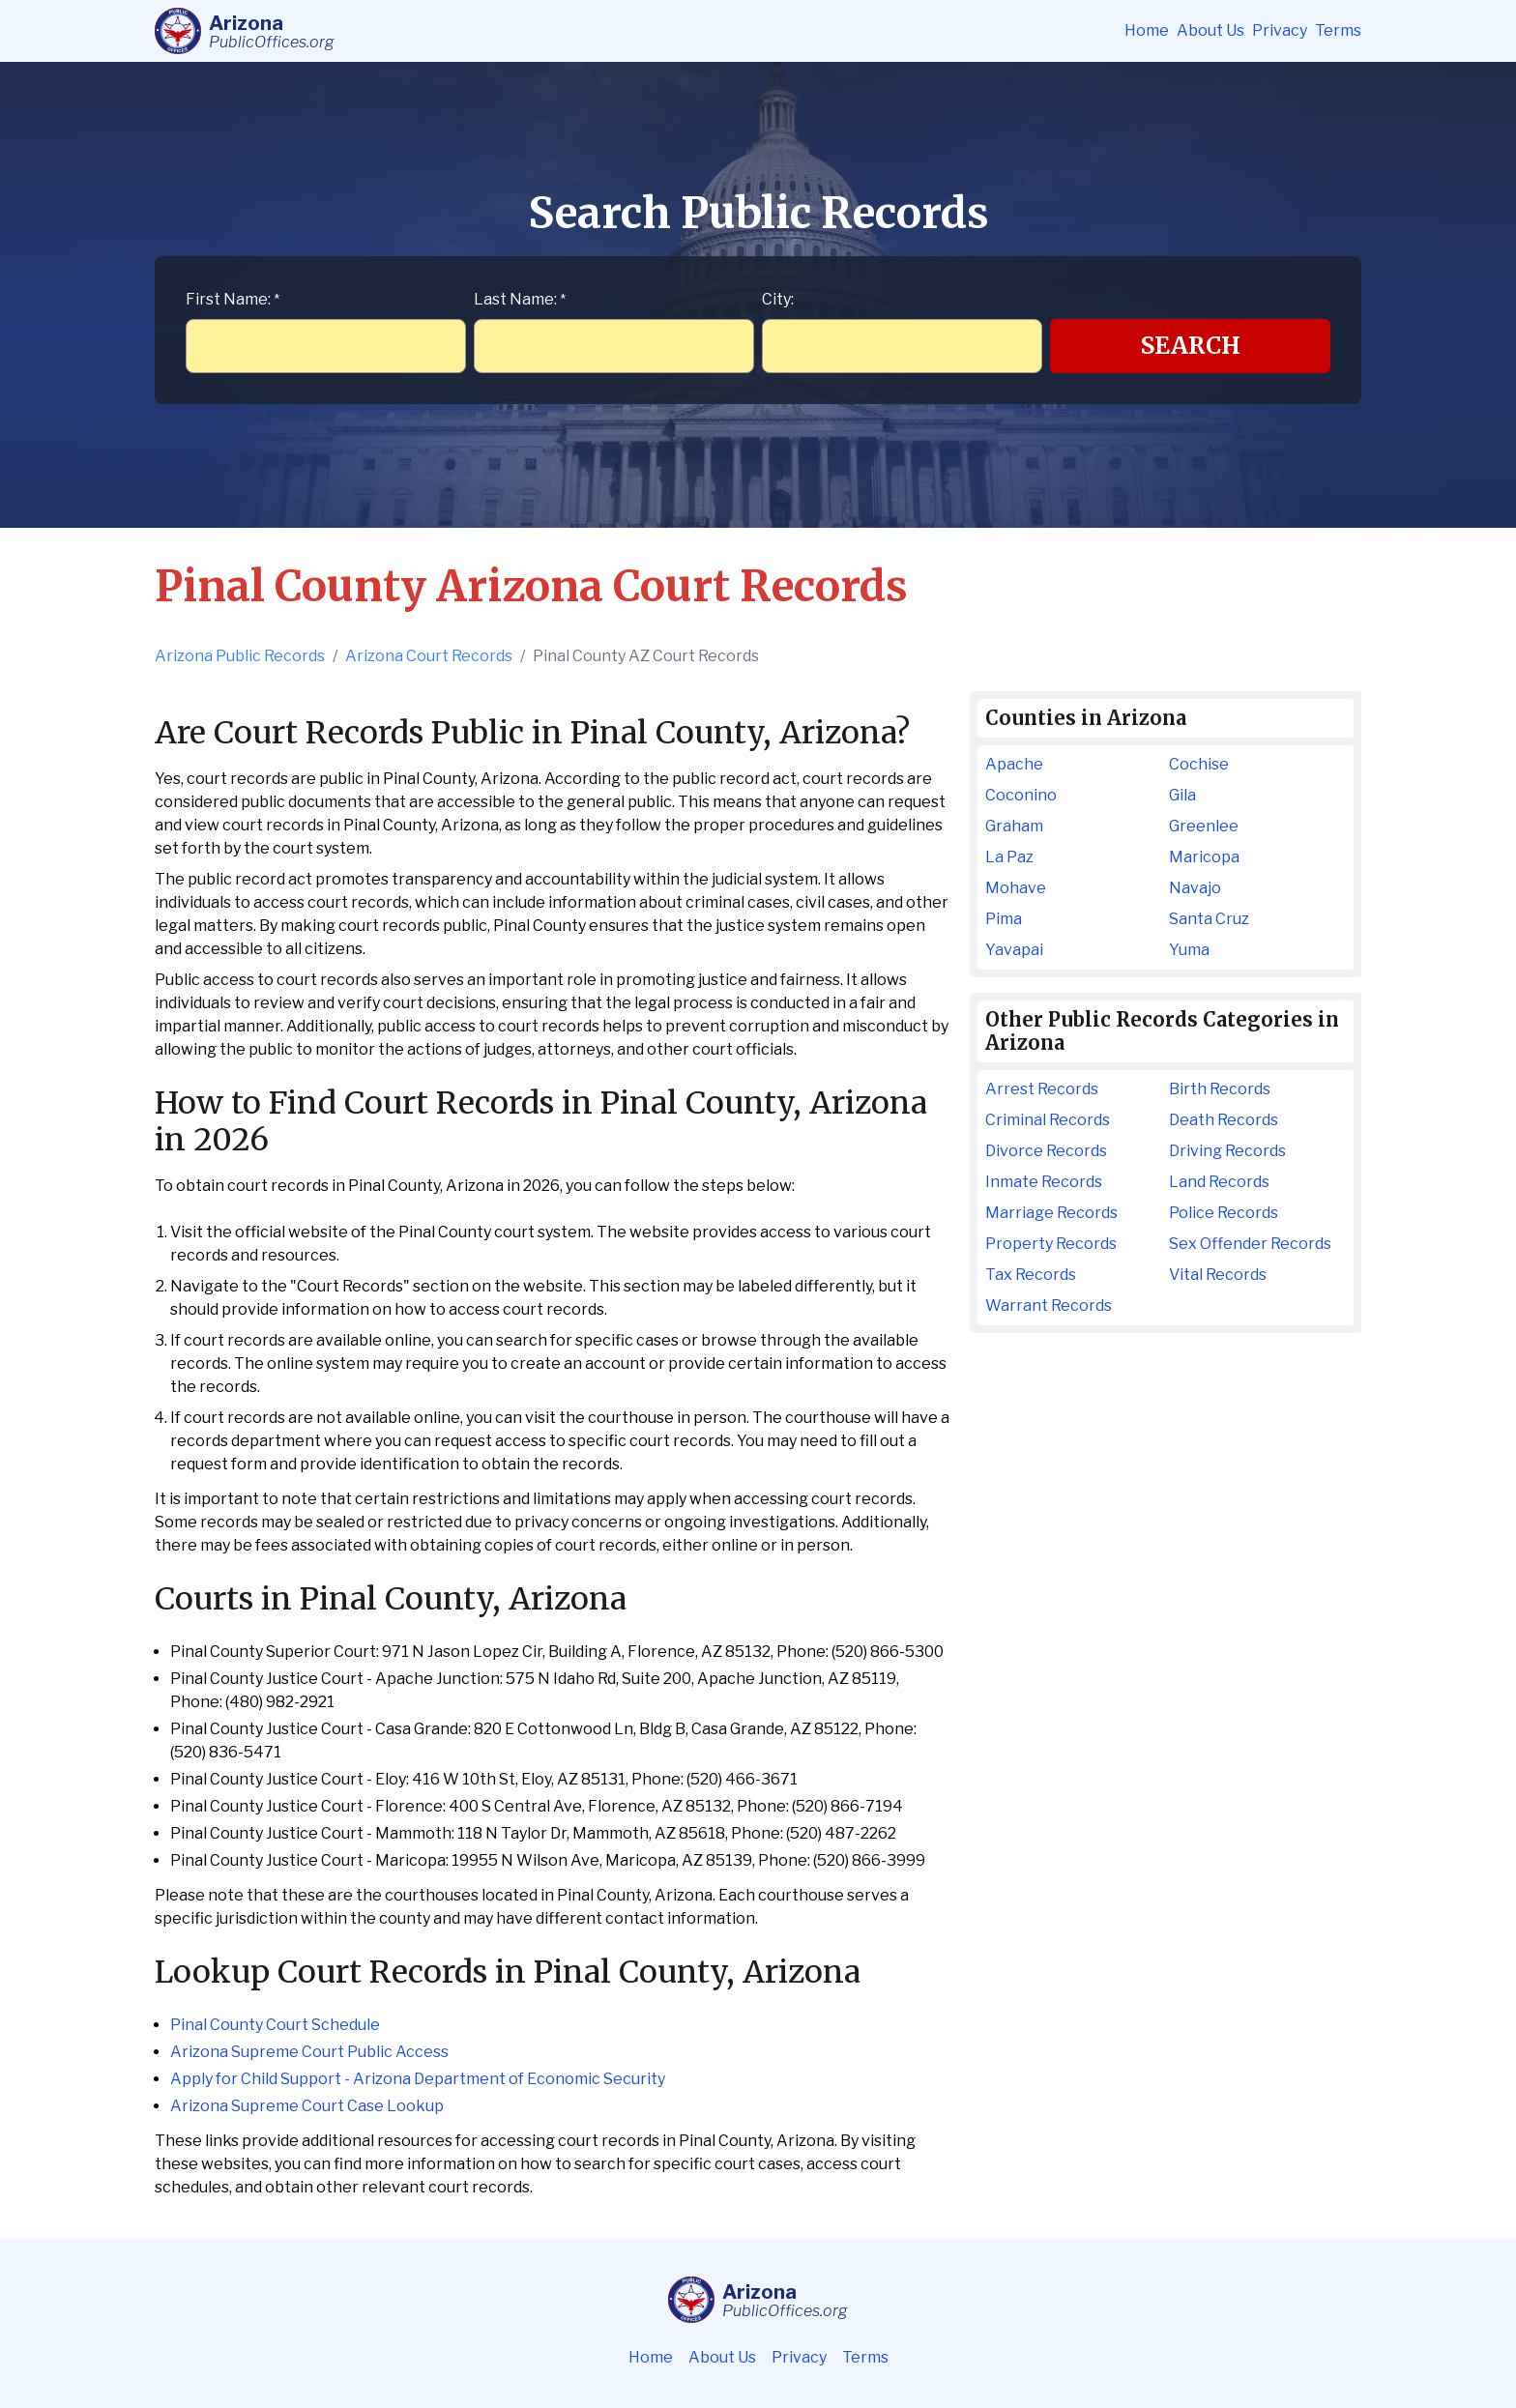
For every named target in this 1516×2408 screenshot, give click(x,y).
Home (1146, 30)
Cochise (1199, 764)
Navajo (1195, 888)
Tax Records (1030, 1274)
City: (778, 299)
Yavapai (1014, 950)
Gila (1182, 795)
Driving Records (1227, 1151)
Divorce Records (1046, 1151)
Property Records (1051, 1243)
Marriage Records (1051, 1213)
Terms (1338, 30)
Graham (1014, 826)
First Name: (232, 299)
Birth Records (1219, 1089)
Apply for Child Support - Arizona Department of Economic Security (417, 2079)
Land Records (1219, 1182)
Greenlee (1204, 826)
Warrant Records (1048, 1305)
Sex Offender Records (1250, 1243)
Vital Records (1218, 1274)
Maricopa (1204, 857)
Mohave (1015, 888)
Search (1190, 346)
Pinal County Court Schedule (275, 2025)
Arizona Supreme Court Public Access (309, 2052)
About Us (1210, 30)
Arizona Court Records (428, 656)
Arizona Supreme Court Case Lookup (307, 2106)
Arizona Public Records (240, 656)
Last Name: (520, 299)
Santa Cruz (1209, 919)
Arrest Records (1041, 1089)
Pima (1003, 919)
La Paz (1009, 857)
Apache (1014, 764)
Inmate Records (1043, 1182)
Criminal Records (1047, 1120)
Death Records (1223, 1120)
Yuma (1189, 950)
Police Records (1223, 1213)
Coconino (1021, 795)
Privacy (1279, 30)
